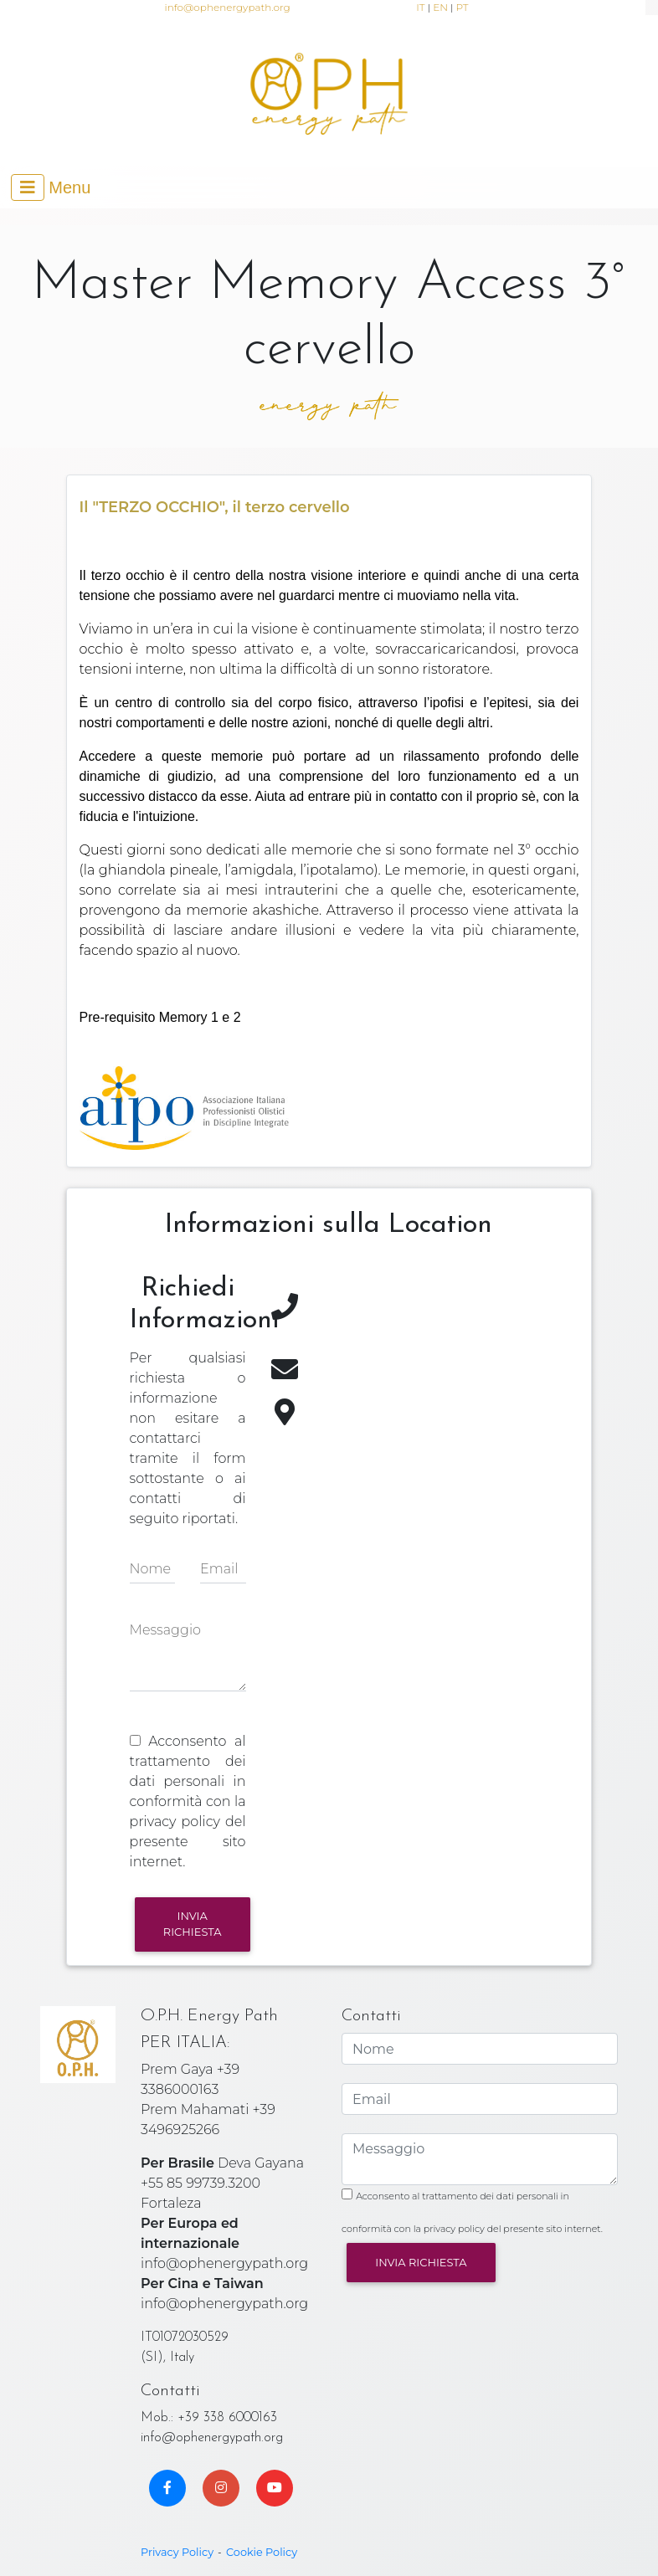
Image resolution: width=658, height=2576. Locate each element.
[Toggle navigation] (50, 187)
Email (219, 1569)
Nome (151, 1569)
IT (420, 7)
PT (462, 7)
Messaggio (165, 1630)
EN (440, 7)
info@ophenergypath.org (227, 7)
